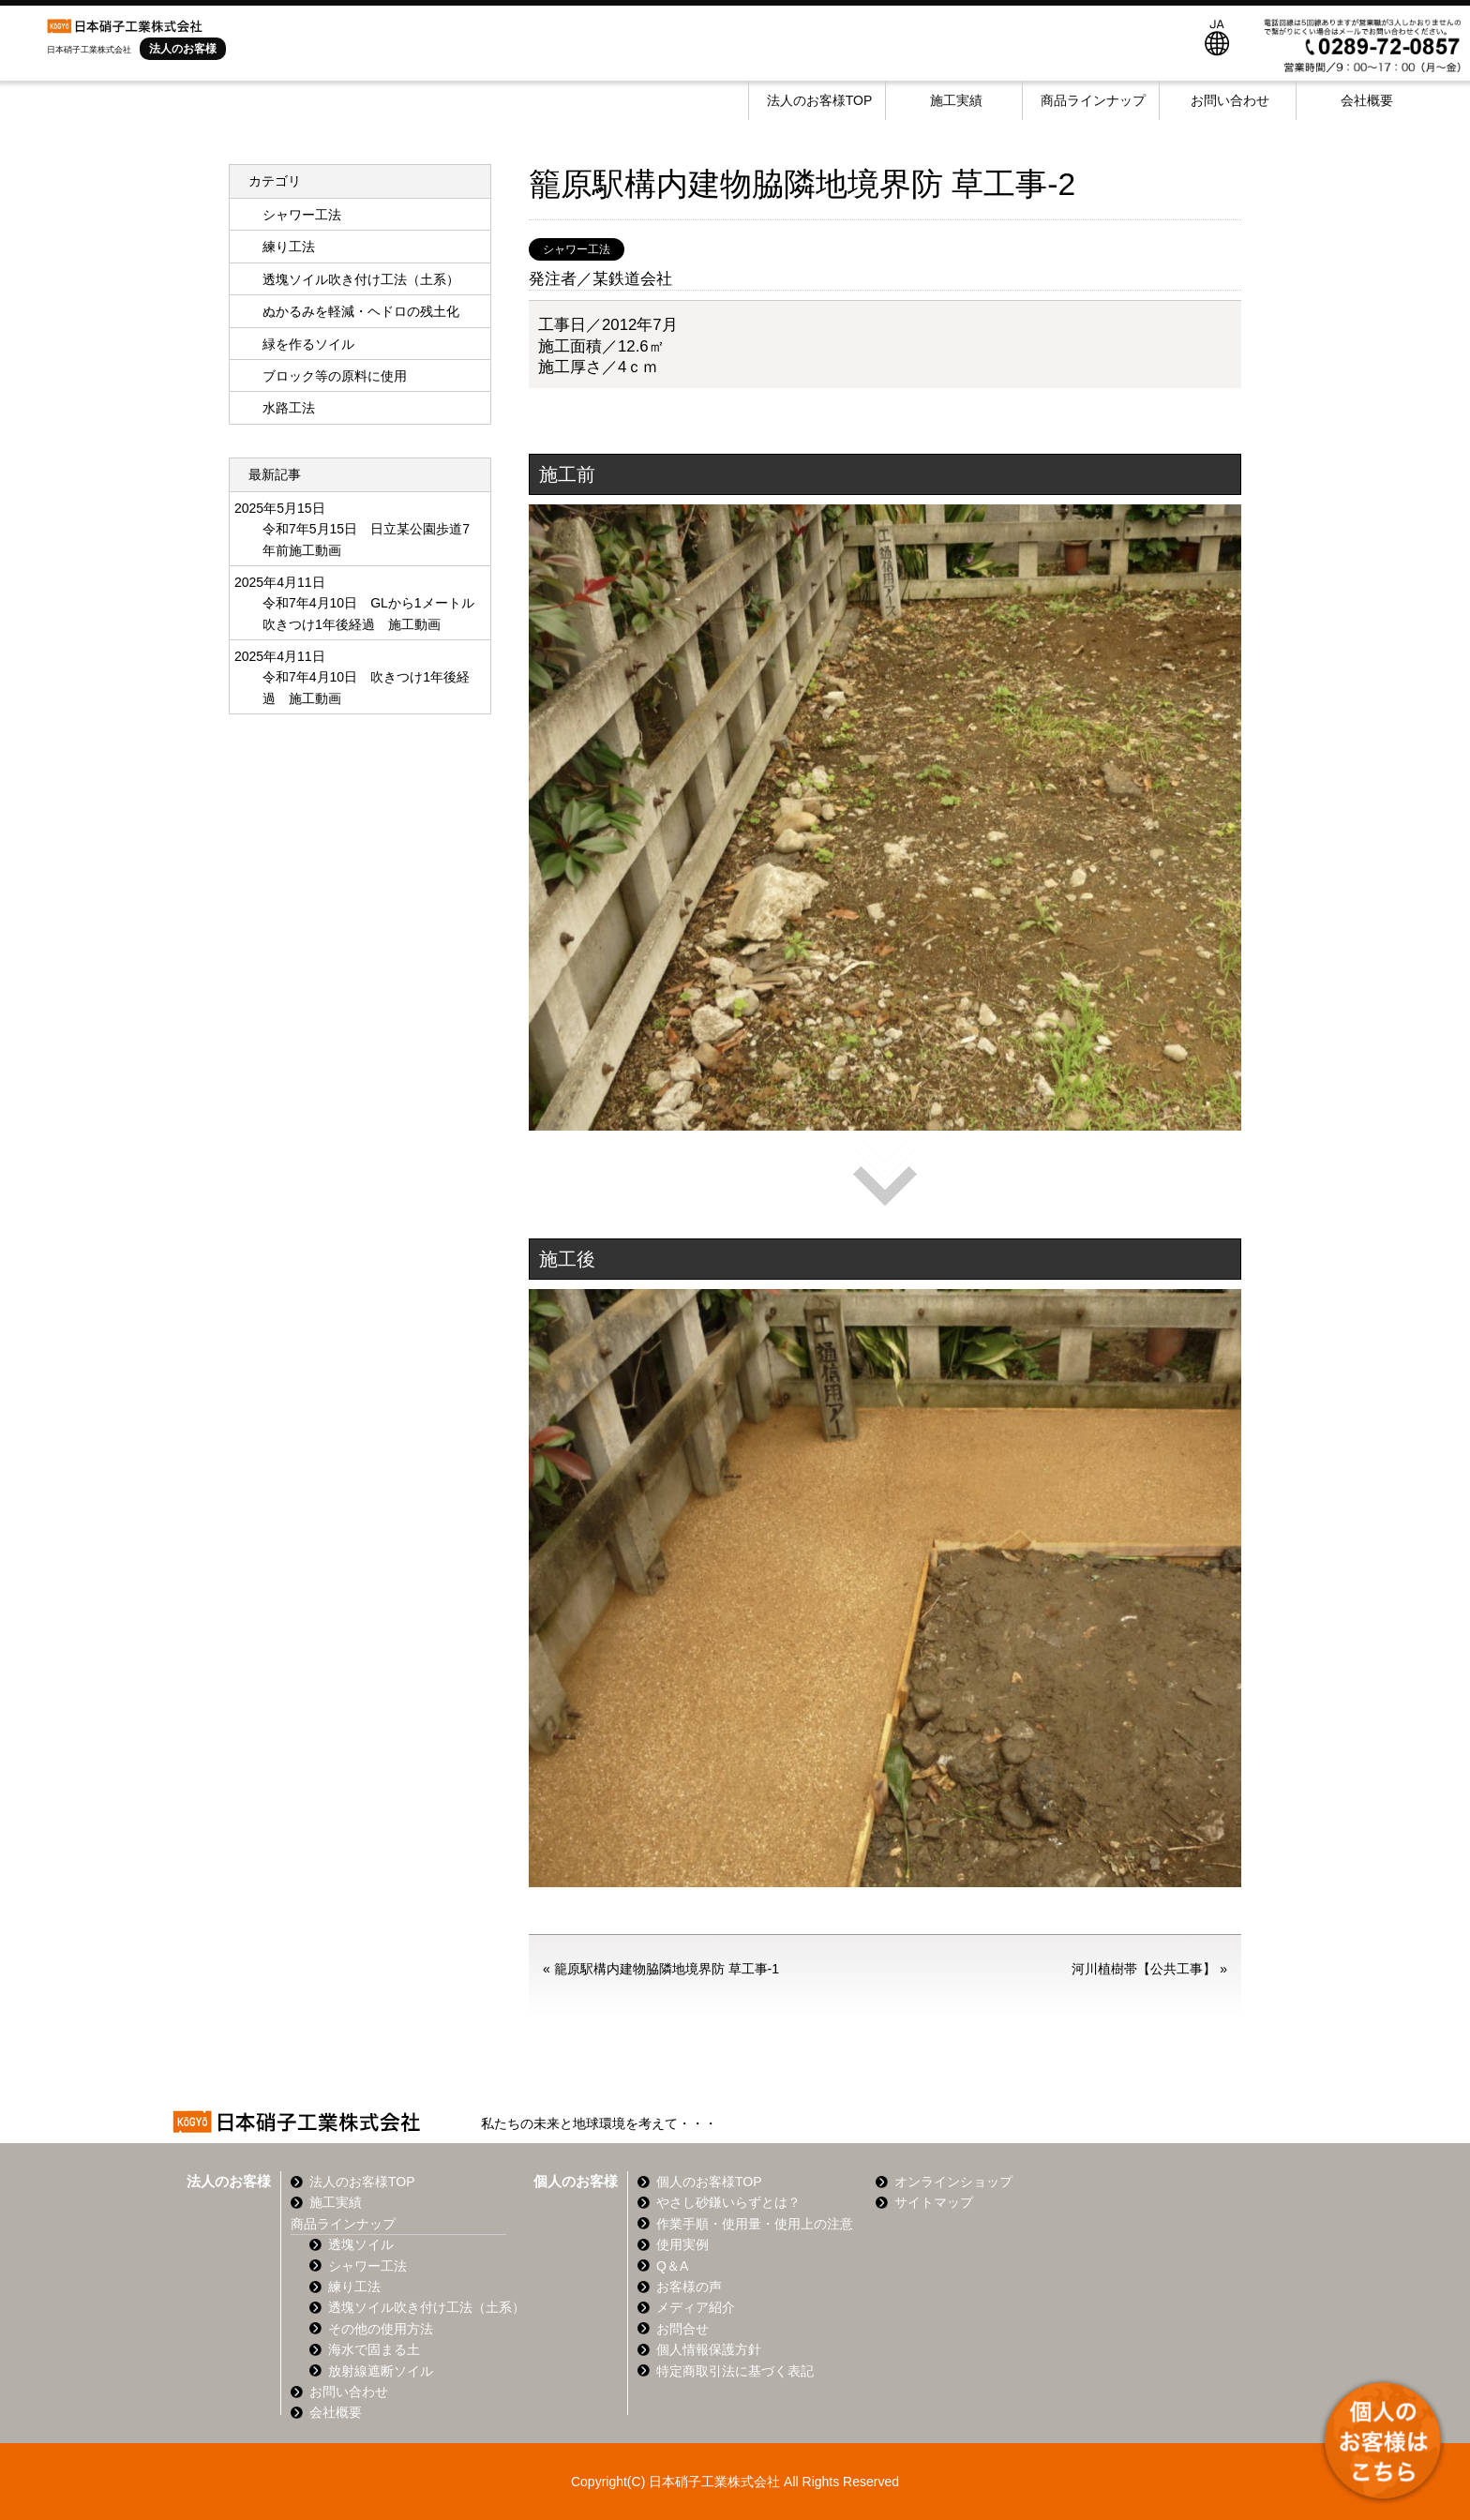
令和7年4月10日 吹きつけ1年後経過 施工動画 (366, 687)
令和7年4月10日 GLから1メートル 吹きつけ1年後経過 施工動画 (369, 613)
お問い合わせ (1230, 100)
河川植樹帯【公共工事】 (1144, 1968)
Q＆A (672, 2265)
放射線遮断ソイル (380, 2370)
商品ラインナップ (1093, 100)
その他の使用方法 (380, 2328)
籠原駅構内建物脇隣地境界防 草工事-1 (666, 1968)
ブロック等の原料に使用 (334, 375)
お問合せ (682, 2328)
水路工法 (288, 407)
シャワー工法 (576, 249)
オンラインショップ (953, 2181)
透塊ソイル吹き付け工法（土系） (360, 279)
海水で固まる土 (374, 2349)
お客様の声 (689, 2286)
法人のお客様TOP (820, 100)
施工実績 (956, 100)
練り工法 (288, 246)
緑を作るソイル (308, 344)
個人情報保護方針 (708, 2349)
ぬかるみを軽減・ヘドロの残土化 (360, 311)
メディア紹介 (695, 2307)
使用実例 (682, 2244)
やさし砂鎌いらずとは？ (728, 2202)
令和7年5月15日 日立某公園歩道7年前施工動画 (366, 539)
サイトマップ (933, 2202)
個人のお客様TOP (709, 2181)
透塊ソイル (361, 2244)
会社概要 (1367, 100)
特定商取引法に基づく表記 (735, 2370)
